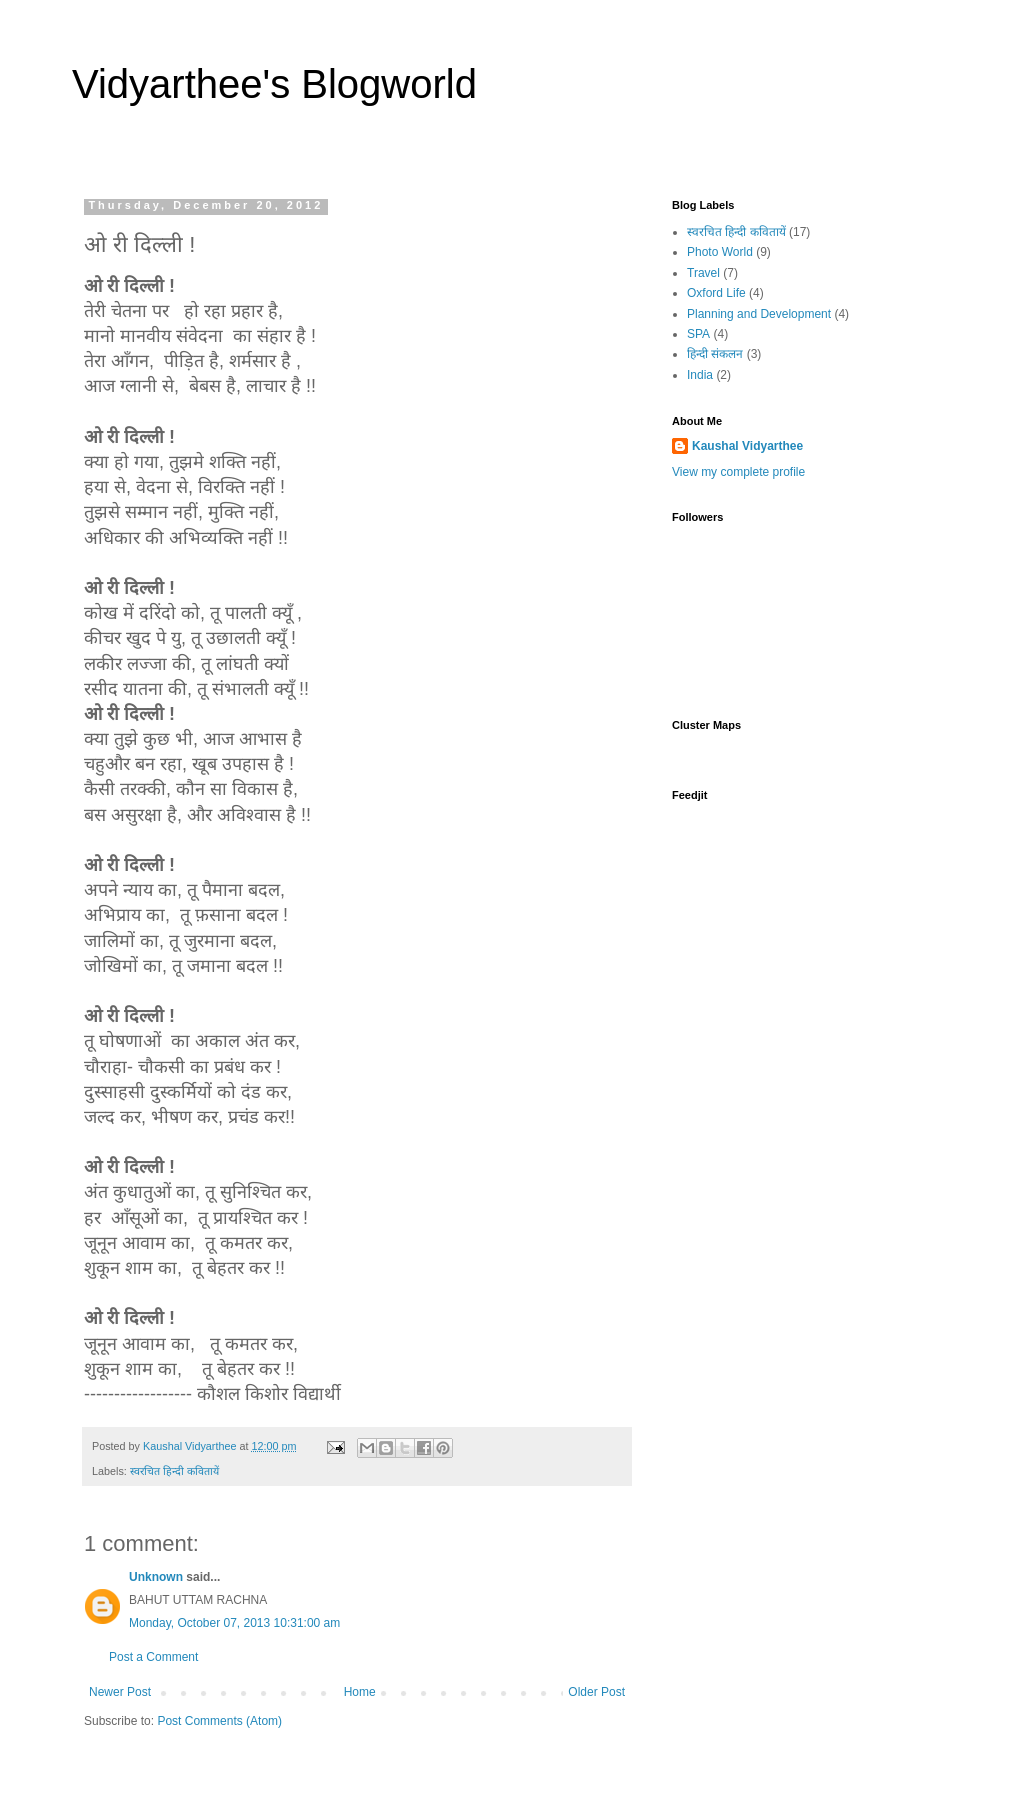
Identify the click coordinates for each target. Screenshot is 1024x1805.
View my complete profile (738, 472)
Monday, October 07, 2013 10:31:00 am (234, 1623)
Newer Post (120, 1692)
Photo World (720, 252)
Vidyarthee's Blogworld (274, 84)
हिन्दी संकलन (715, 354)
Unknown (156, 1577)
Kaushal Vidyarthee (747, 446)
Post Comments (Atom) (219, 1721)
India (700, 375)
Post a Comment (153, 1657)
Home (360, 1692)
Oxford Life (716, 293)
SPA (698, 334)
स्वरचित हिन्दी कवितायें (174, 1471)
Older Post (596, 1692)
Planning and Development (759, 314)
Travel (703, 273)
